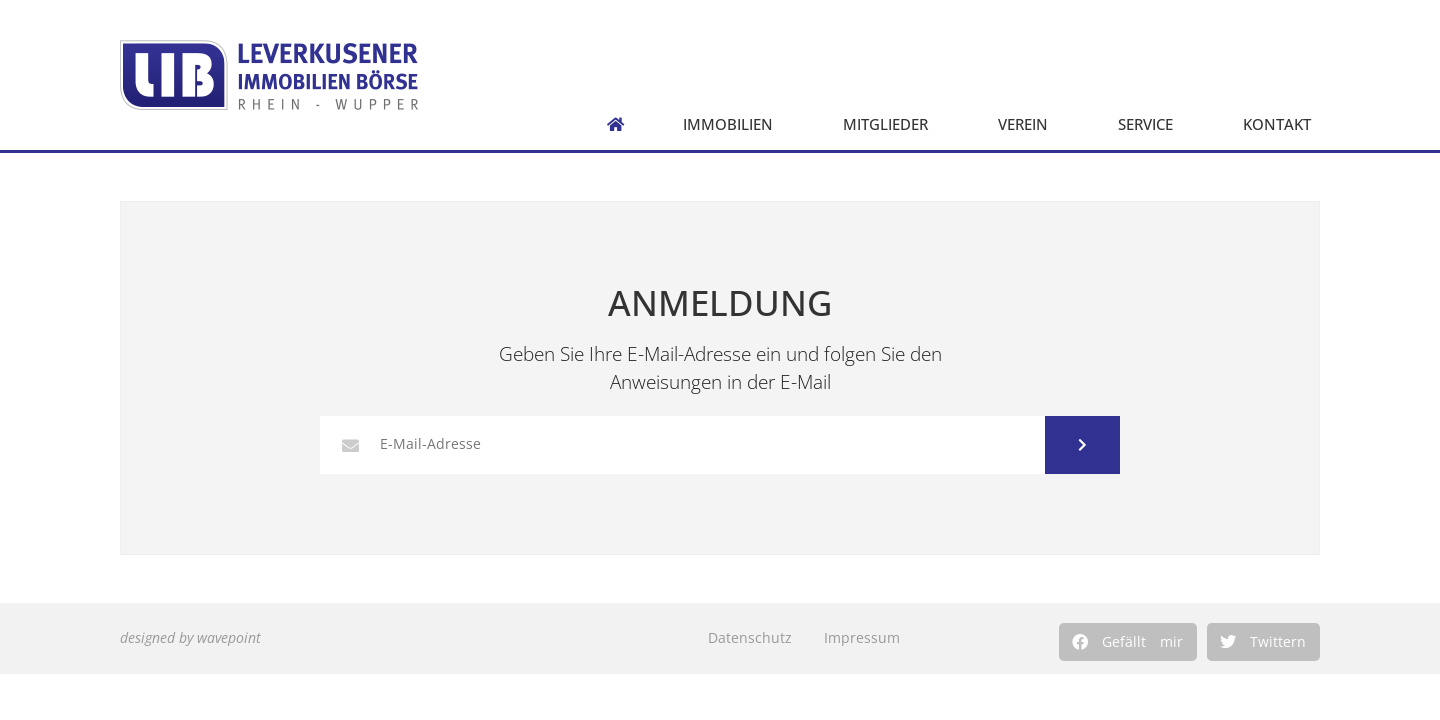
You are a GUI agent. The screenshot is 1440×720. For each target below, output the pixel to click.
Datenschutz (750, 637)
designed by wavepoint (190, 637)
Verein (1028, 124)
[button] (1128, 642)
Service (1150, 124)
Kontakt (1282, 124)
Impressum (862, 637)
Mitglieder (890, 124)
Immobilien (733, 124)
